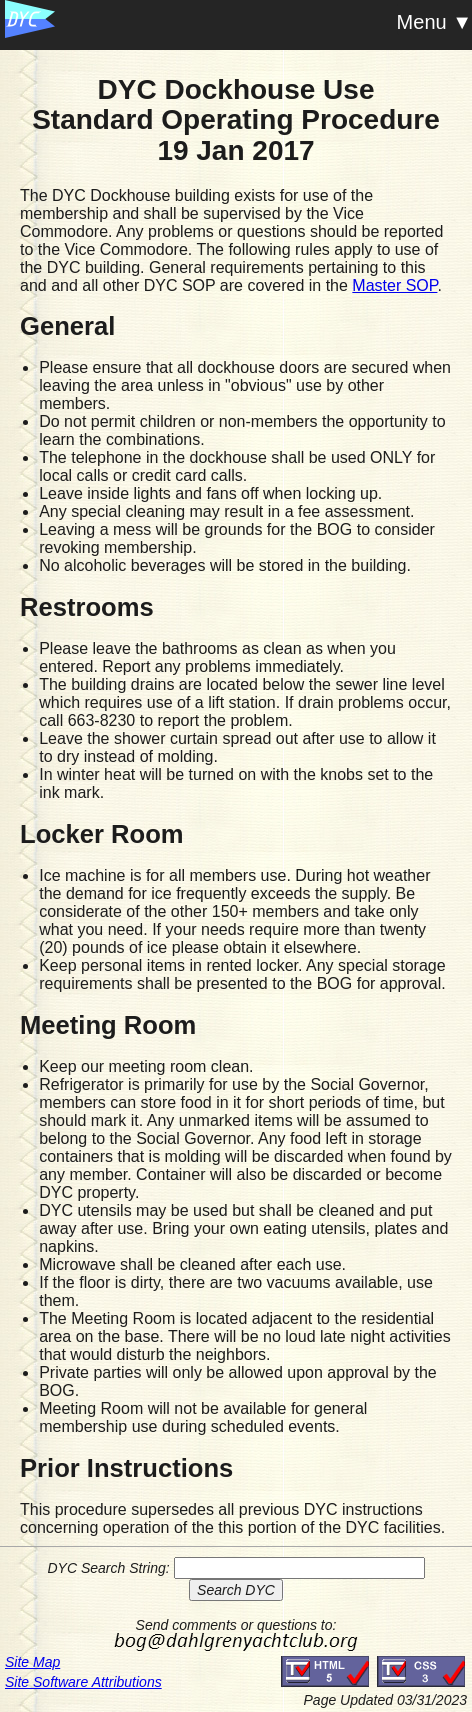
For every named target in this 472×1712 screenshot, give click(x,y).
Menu (422, 22)
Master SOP (394, 285)
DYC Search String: (108, 1568)
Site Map (32, 1662)
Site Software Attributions (83, 1682)
